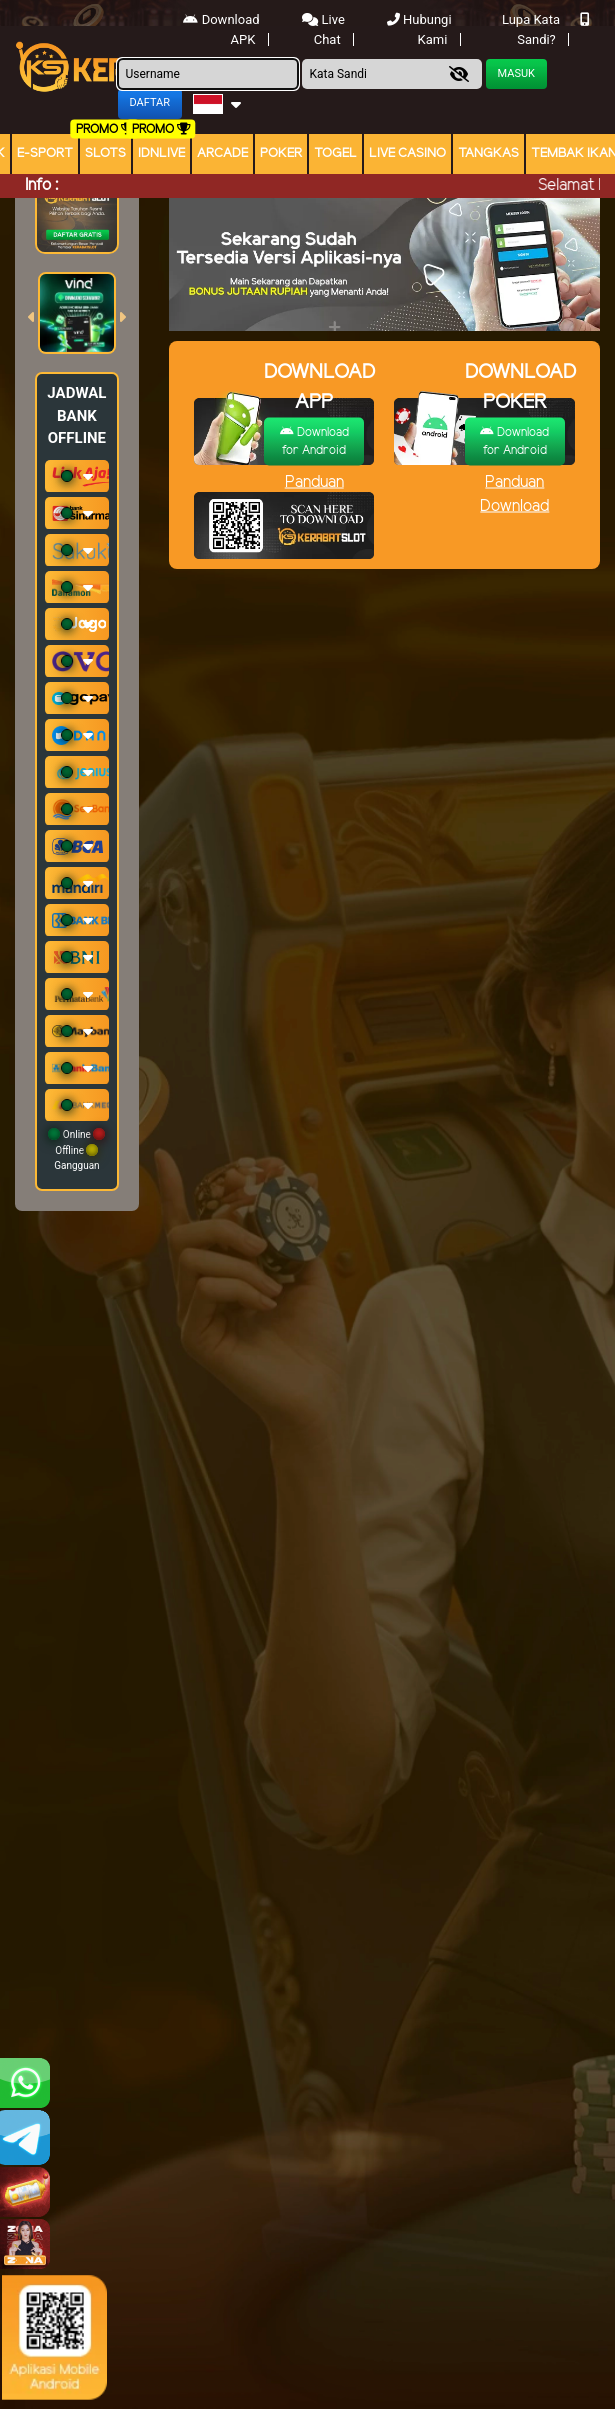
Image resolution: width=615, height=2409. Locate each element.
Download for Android (314, 440)
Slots (105, 153)
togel (335, 153)
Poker (281, 153)
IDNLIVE (161, 153)
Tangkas (488, 153)
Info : (41, 185)
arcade (222, 153)
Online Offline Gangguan (76, 1149)
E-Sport (45, 153)
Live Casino (407, 153)
